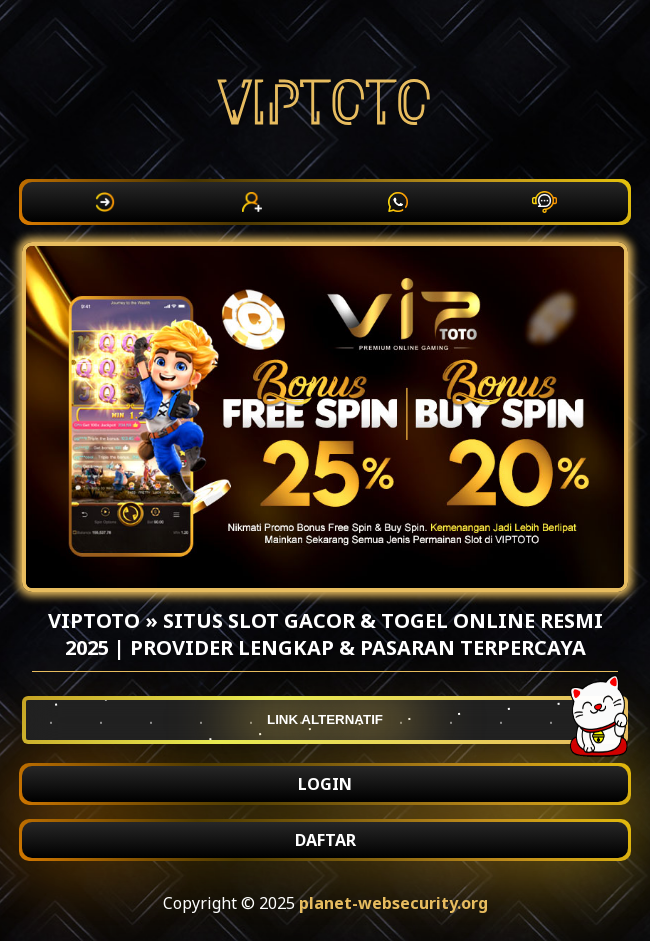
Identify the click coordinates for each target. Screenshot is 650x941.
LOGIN (325, 784)
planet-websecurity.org (393, 903)
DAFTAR (325, 840)
